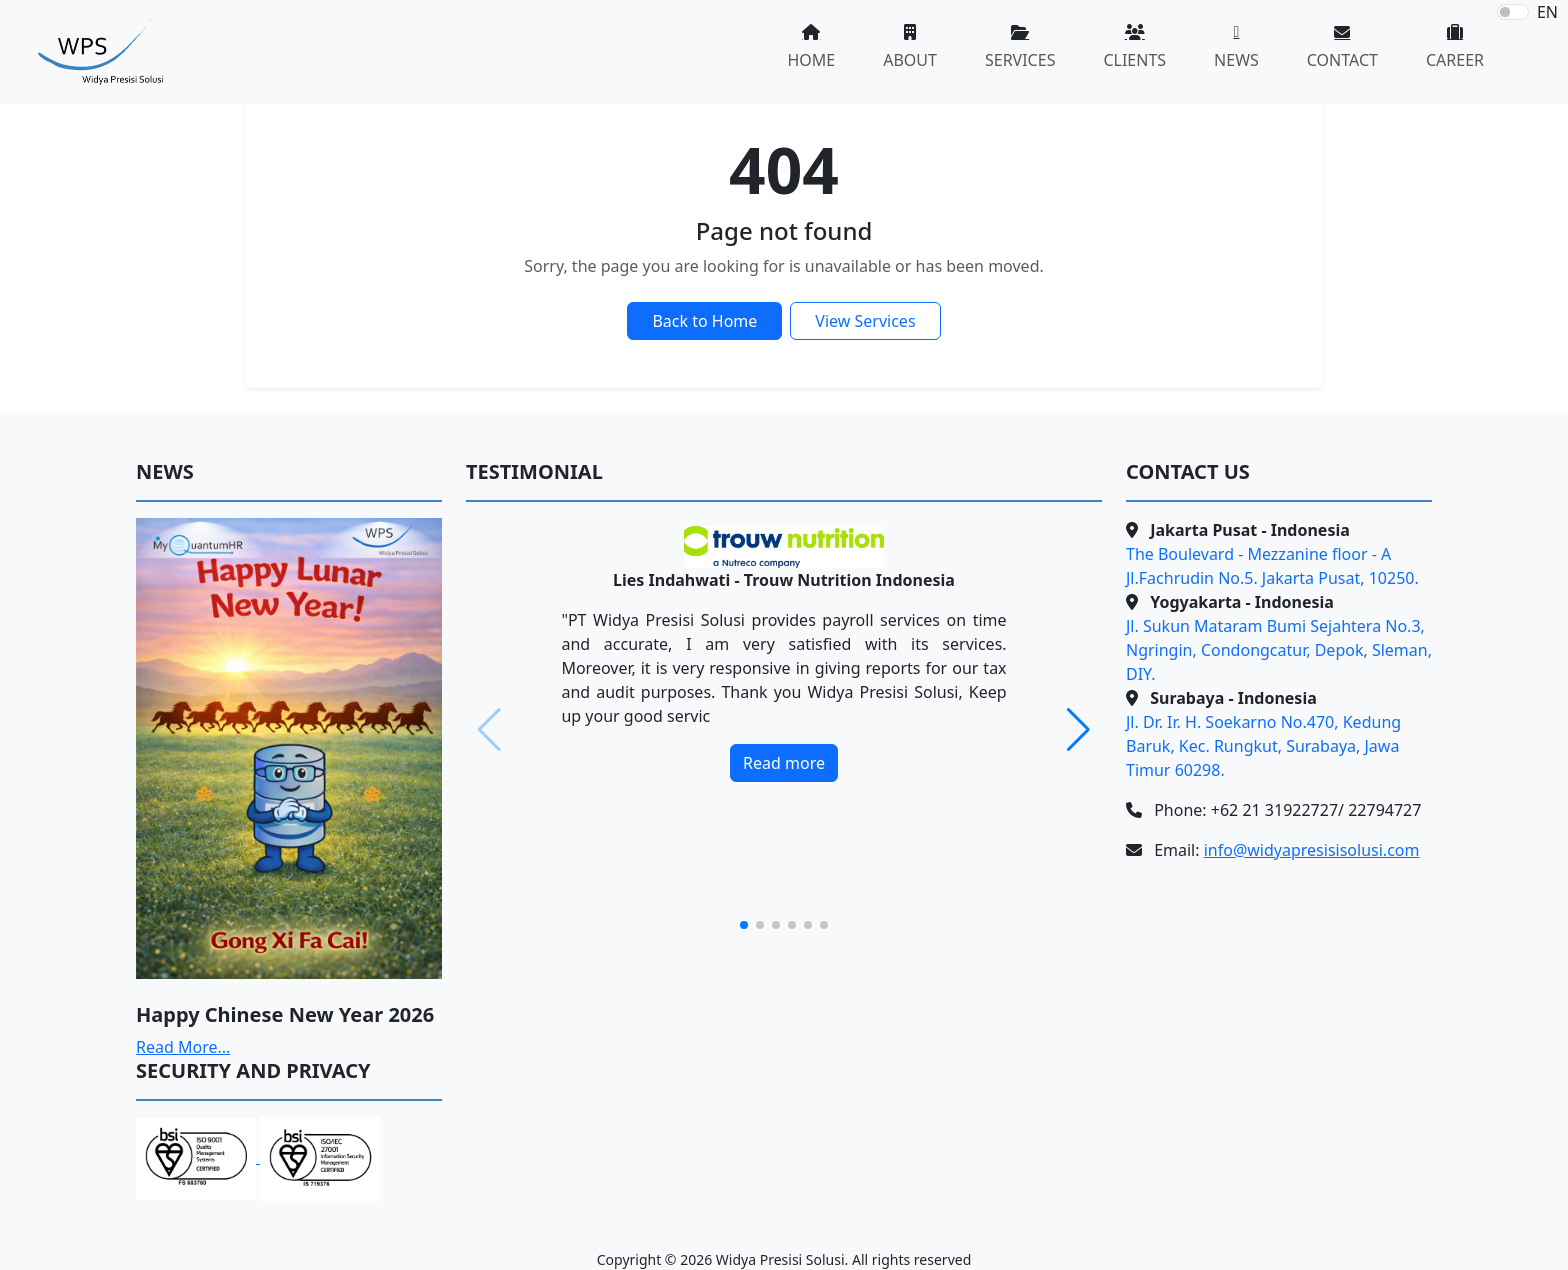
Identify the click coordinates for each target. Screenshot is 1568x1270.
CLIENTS (1134, 60)
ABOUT (910, 60)
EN (1547, 12)
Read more (784, 763)
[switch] (1513, 12)
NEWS (1236, 60)
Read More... (183, 1047)
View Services (865, 321)
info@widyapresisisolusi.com (1312, 850)
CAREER (1455, 60)
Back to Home (704, 321)
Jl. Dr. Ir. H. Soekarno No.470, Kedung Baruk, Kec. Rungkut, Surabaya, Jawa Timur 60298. (1263, 746)
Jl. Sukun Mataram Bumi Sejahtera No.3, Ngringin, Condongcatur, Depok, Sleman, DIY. (1279, 650)
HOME (811, 60)
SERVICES (1020, 60)
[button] (1078, 730)
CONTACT (1342, 60)
